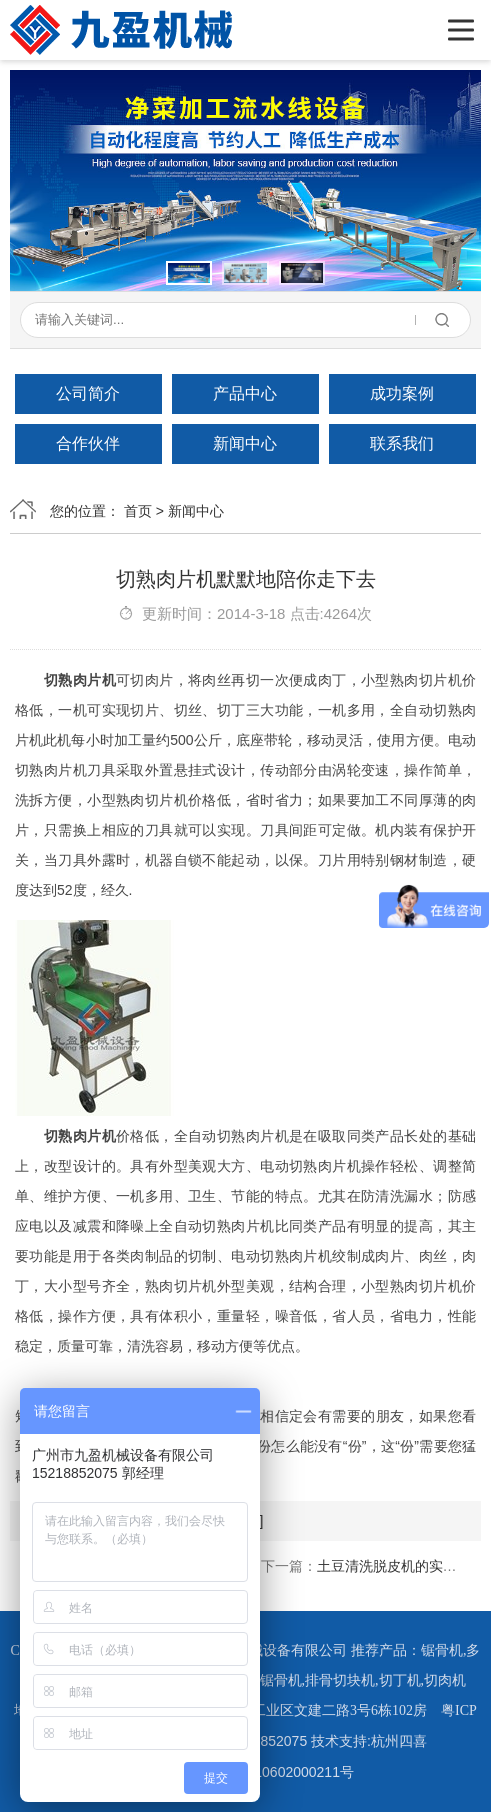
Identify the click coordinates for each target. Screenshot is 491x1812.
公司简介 (88, 393)
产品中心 (245, 393)
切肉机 (445, 1680)
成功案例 (402, 393)
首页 (138, 511)
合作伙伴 (88, 443)
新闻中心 (245, 443)
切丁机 (400, 1680)
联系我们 (402, 443)
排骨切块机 (340, 1680)
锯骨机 (442, 1650)
